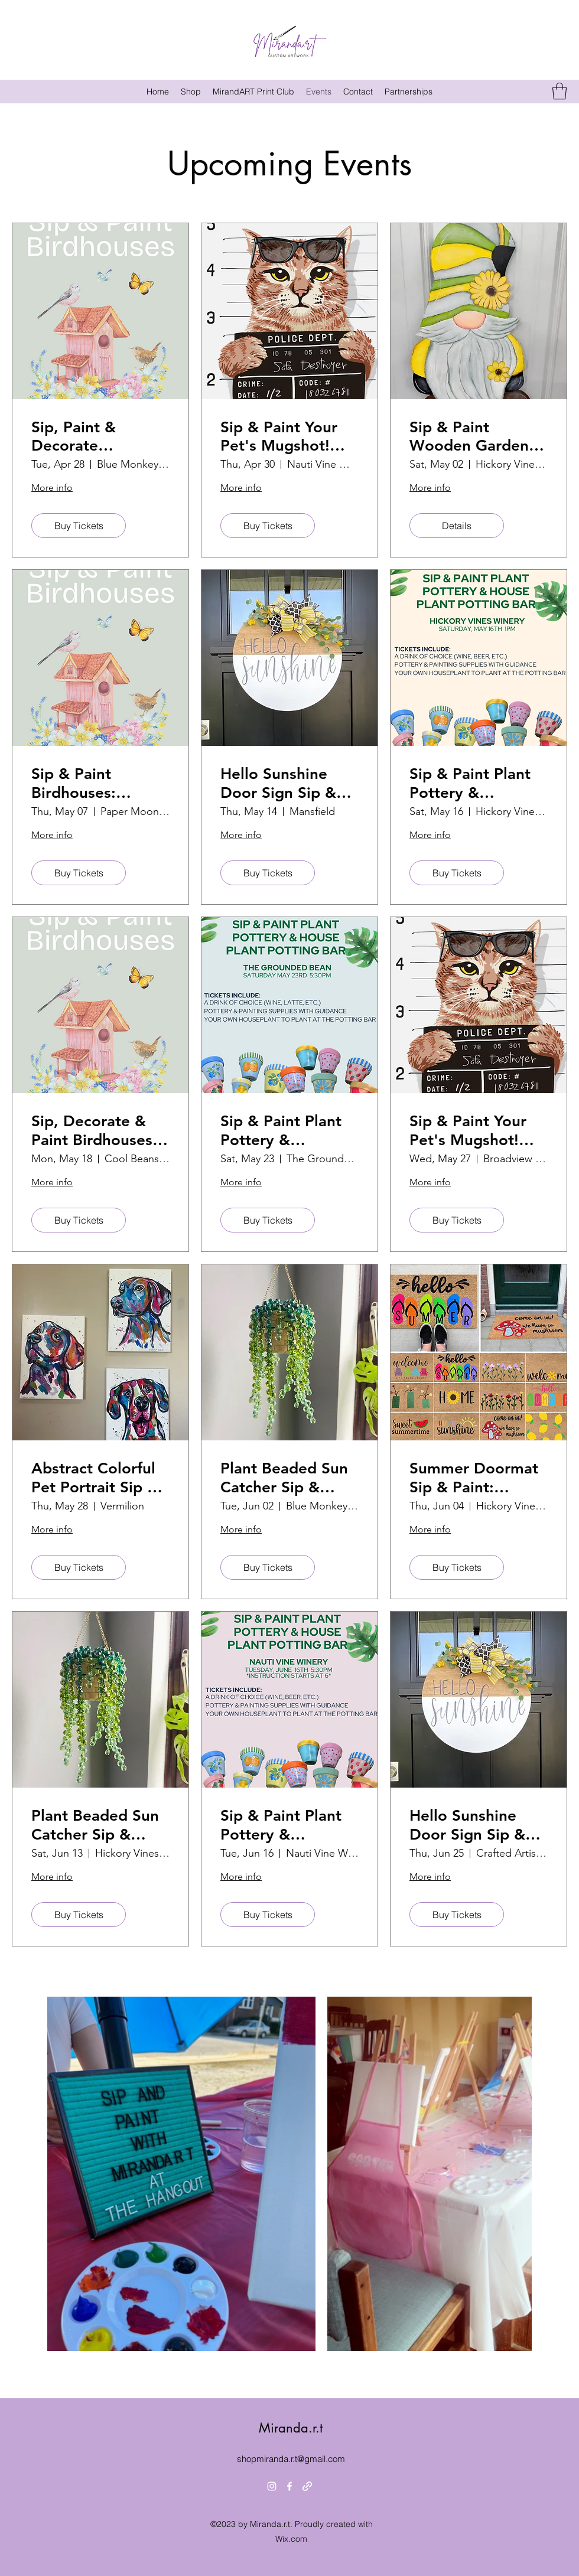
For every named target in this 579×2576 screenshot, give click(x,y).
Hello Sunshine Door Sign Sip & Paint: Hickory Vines (278, 783)
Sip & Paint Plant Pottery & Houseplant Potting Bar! (470, 783)
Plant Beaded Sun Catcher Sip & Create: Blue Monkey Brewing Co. (284, 1477)
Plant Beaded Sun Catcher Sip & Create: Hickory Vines (95, 1825)
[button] (559, 91)
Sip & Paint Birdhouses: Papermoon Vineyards (73, 783)
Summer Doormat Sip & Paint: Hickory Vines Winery (473, 1477)
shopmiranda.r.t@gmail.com (291, 2458)
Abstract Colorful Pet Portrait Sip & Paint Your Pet (94, 1477)
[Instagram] (272, 2486)
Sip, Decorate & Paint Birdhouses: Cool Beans (94, 1130)
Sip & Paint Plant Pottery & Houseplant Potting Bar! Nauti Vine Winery (286, 1825)
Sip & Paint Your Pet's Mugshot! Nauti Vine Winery (286, 436)
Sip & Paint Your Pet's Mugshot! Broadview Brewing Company (475, 1130)
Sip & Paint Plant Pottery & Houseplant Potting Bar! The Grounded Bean (280, 1130)
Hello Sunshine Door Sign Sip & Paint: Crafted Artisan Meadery (469, 1825)
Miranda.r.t (291, 2428)
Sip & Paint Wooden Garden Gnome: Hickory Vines (469, 436)
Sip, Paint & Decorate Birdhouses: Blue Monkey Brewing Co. (92, 436)
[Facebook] (289, 2486)
